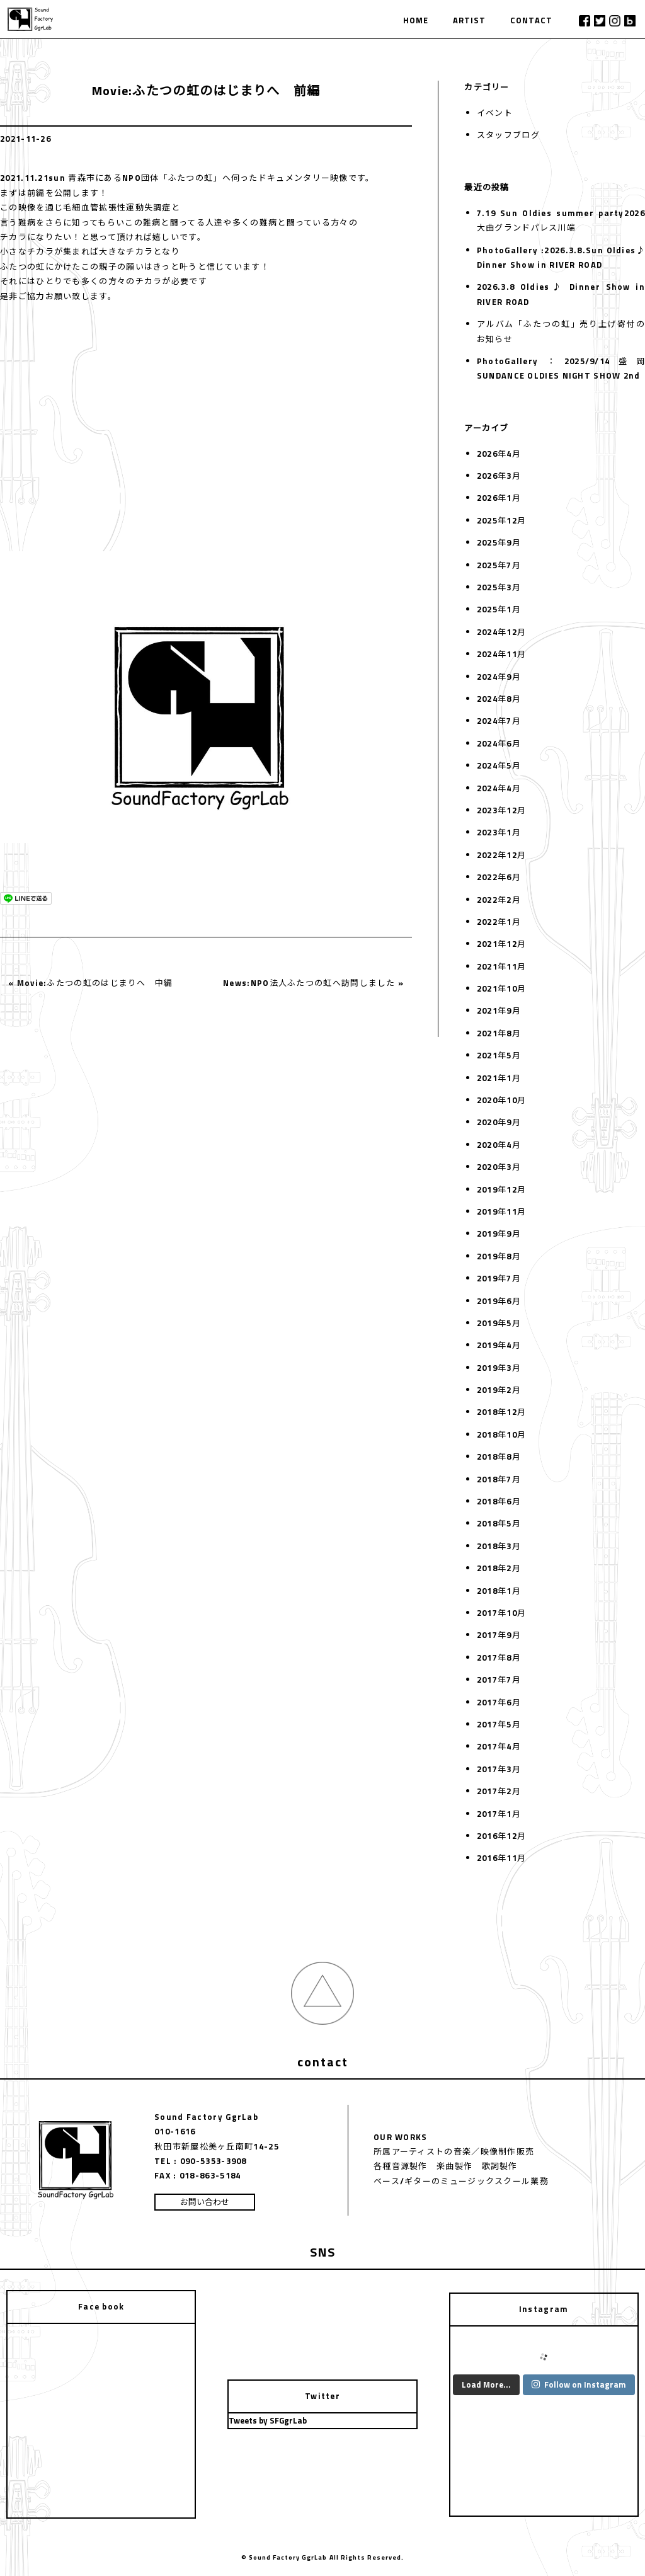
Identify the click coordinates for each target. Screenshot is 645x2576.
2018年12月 (501, 1411)
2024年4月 (499, 788)
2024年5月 (499, 765)
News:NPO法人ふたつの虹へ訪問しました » (313, 982)
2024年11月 (501, 654)
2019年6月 (499, 1301)
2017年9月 (499, 1635)
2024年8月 (499, 698)
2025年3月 (499, 587)
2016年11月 (501, 1858)
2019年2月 (499, 1389)
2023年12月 (501, 810)
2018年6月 (499, 1501)
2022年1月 (499, 921)
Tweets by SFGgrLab (268, 2420)
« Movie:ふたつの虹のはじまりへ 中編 (90, 982)
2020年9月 (499, 1122)
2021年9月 (499, 1010)
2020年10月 (501, 1100)
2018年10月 (501, 1434)
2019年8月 (499, 1256)
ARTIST (469, 20)
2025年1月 (499, 609)
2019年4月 (499, 1345)
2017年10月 (501, 1612)
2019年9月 (499, 1233)
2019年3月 (499, 1367)
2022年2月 (499, 899)
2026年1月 (499, 497)
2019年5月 (499, 1323)
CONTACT (531, 20)
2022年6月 (499, 877)
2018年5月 (499, 1523)
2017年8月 (499, 1657)
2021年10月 (501, 988)
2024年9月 (499, 676)
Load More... (486, 2384)
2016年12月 (501, 1835)
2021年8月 (499, 1033)
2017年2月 (499, 1791)
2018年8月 (499, 1456)
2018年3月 (499, 1546)
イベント (495, 112)
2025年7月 (499, 565)
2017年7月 (499, 1679)
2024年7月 (499, 720)
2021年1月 (499, 1078)
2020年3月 (499, 1166)
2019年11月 (501, 1211)
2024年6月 (499, 743)
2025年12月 (501, 520)
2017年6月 (499, 1702)
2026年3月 (499, 475)
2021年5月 (499, 1055)
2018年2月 (499, 1568)
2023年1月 (499, 832)
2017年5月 (499, 1724)
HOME (415, 20)
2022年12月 (501, 855)
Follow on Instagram (579, 2384)
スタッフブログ (508, 135)
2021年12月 (501, 943)
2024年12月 (501, 632)
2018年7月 (499, 1479)
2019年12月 (501, 1189)
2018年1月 (499, 1590)
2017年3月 (499, 1769)
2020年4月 (499, 1144)
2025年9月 (499, 542)
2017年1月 (499, 1813)
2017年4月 (499, 1746)
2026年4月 (499, 453)
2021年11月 (501, 966)
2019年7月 (499, 1278)
